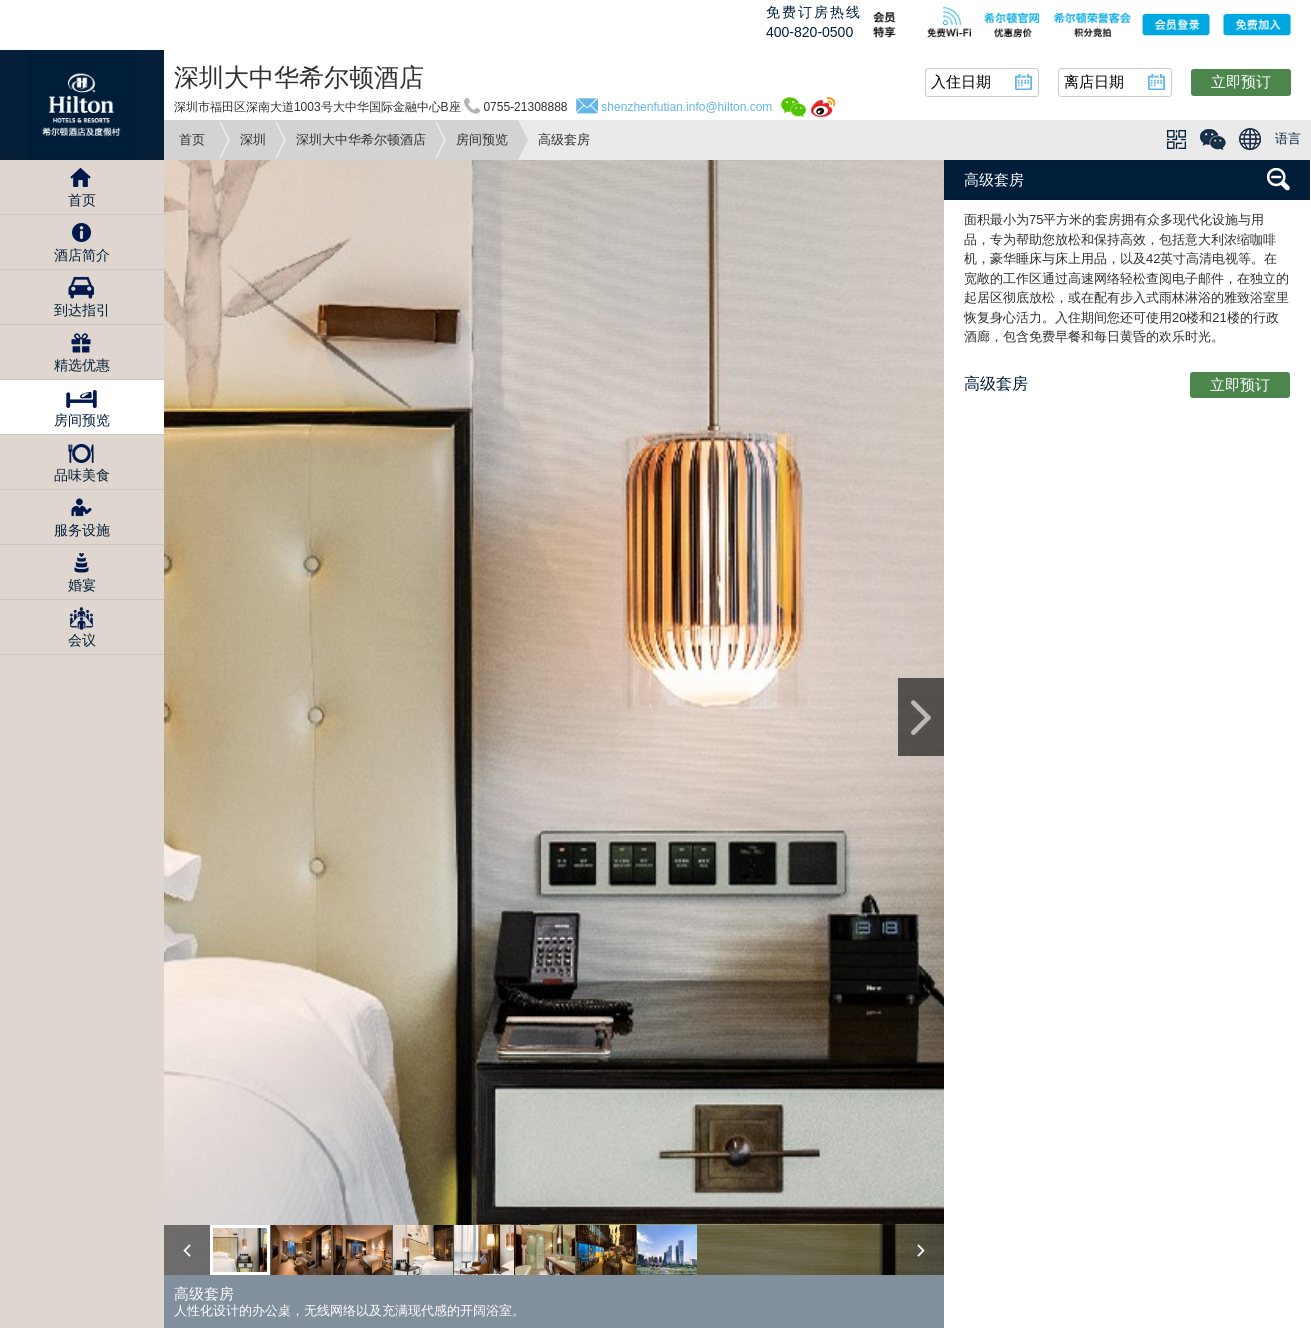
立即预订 (1241, 81)
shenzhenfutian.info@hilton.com (686, 107)
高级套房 (994, 179)
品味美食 (82, 475)
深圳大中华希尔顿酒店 (361, 139)
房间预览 (482, 139)
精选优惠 (82, 365)
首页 (192, 139)
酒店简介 (82, 255)
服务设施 (82, 530)
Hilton (82, 105)
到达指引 (82, 310)
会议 (82, 640)
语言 (1288, 138)
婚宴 (82, 585)
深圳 (253, 139)
